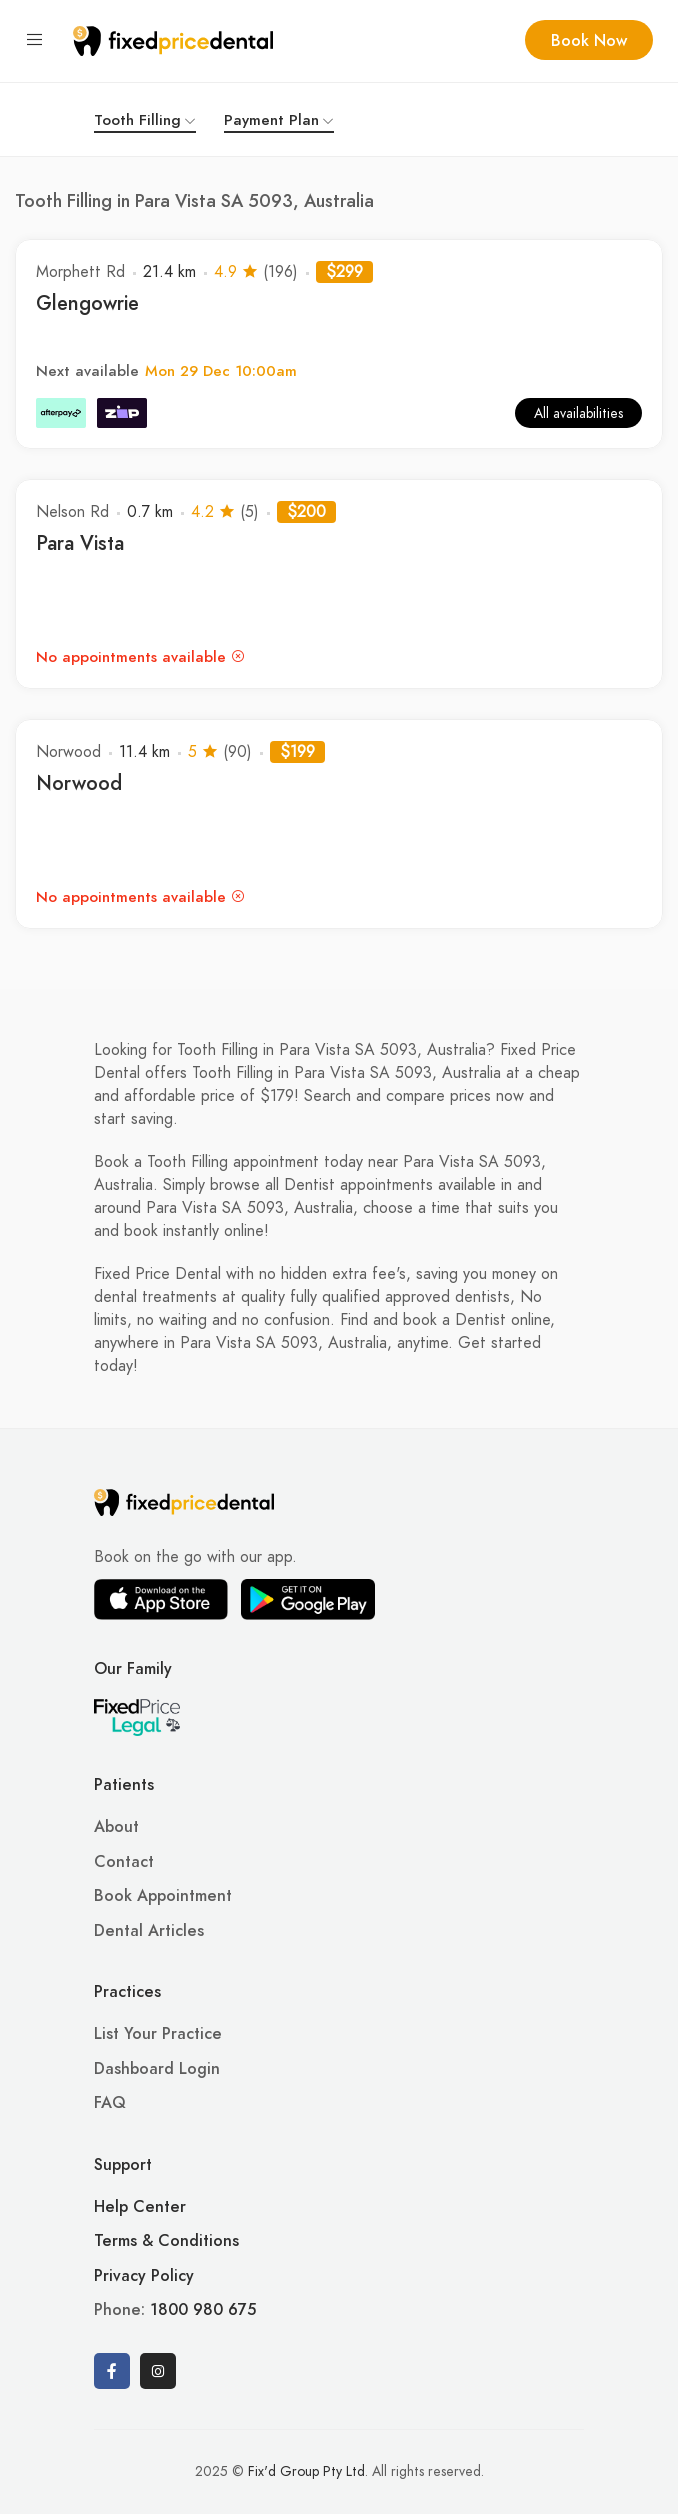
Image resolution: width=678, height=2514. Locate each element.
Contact (124, 1862)
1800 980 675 (203, 2310)
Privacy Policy (144, 2276)
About (116, 1827)
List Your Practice (158, 2034)
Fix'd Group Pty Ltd (306, 2471)
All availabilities (578, 413)
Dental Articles (149, 1931)
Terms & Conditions (166, 2241)
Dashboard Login (157, 2069)
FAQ (110, 2103)
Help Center (140, 2207)
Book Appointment (163, 1896)
